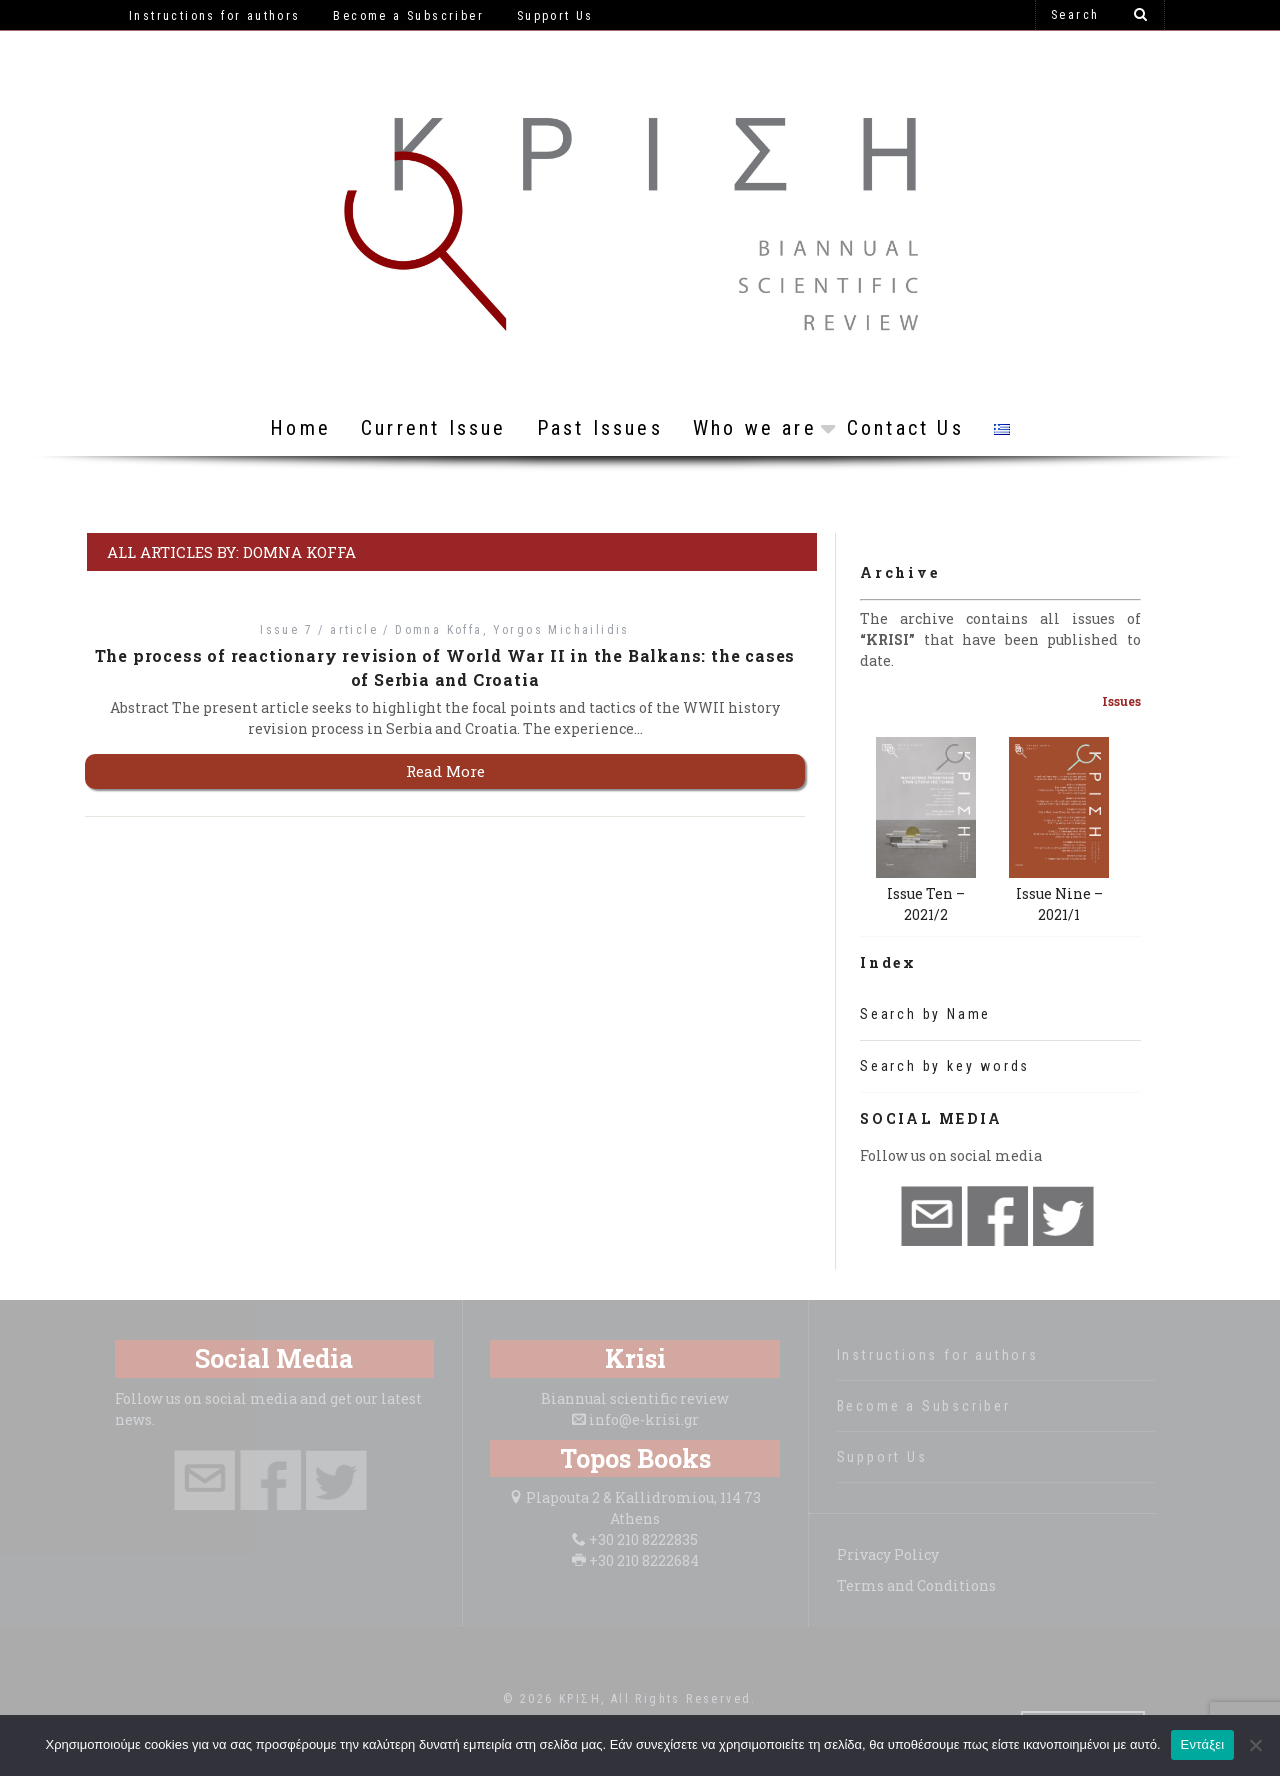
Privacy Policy (888, 1554)
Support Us (882, 1457)
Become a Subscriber (924, 1406)
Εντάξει (1203, 1744)
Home (300, 428)
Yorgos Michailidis (561, 630)
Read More (445, 771)
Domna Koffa (438, 630)
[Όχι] (1255, 1745)
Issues (1121, 701)
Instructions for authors (938, 1355)
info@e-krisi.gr (644, 1419)
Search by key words (945, 1066)
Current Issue (434, 428)
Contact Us (905, 428)
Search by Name (925, 1014)
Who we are (755, 428)
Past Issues (600, 428)
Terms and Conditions (916, 1585)
